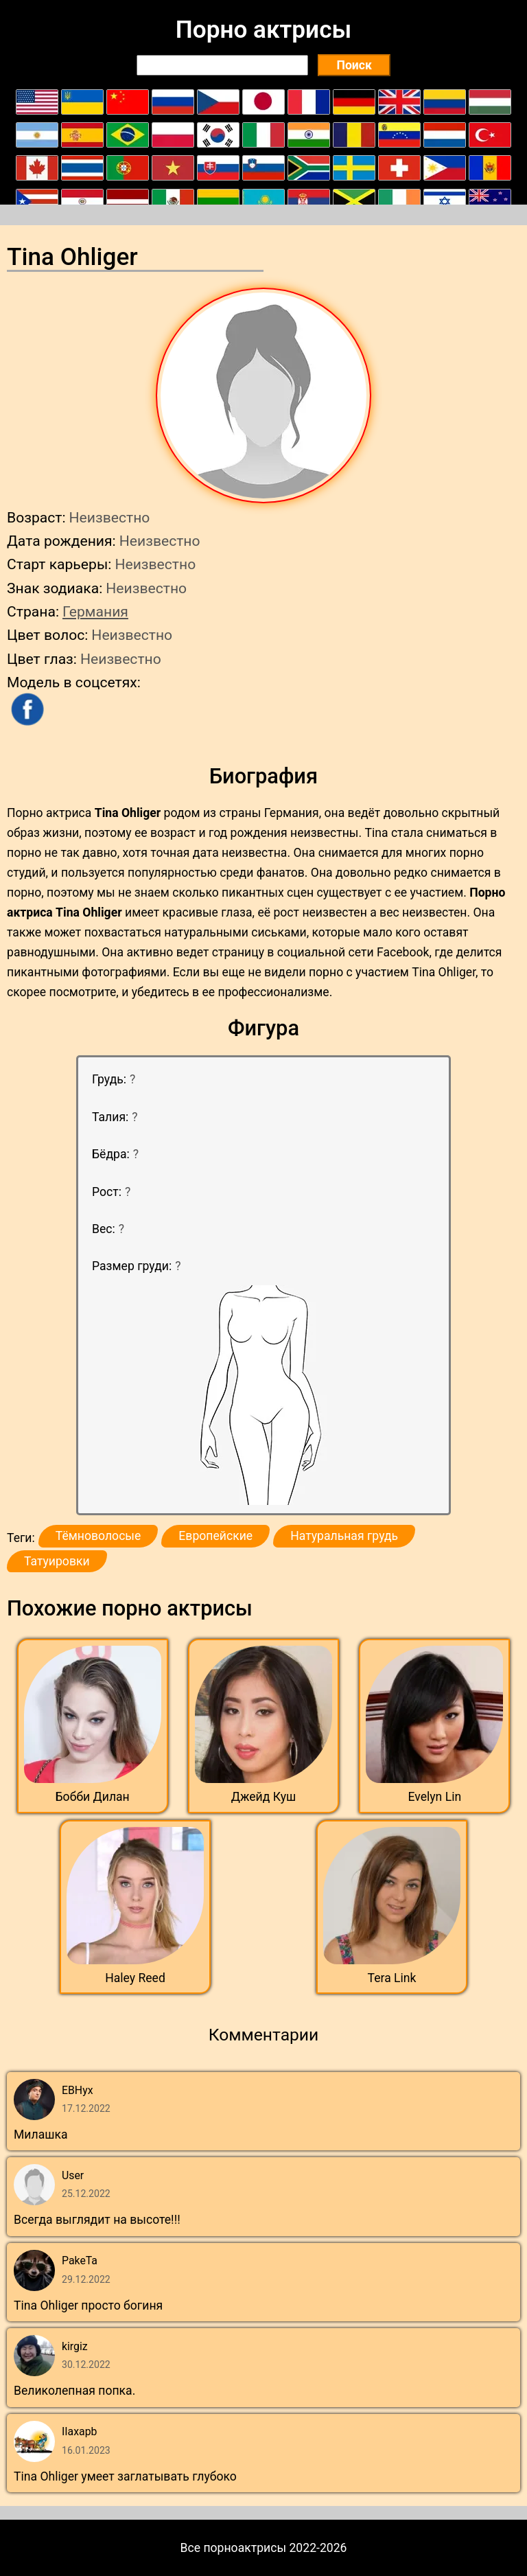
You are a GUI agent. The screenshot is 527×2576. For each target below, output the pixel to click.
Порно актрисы (263, 29)
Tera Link (392, 1978)
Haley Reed (135, 1978)
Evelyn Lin (434, 1797)
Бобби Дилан (93, 1797)
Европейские (215, 1536)
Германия (95, 611)
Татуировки (57, 1561)
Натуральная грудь (344, 1536)
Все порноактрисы (233, 2548)
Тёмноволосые (98, 1536)
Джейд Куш (263, 1797)
